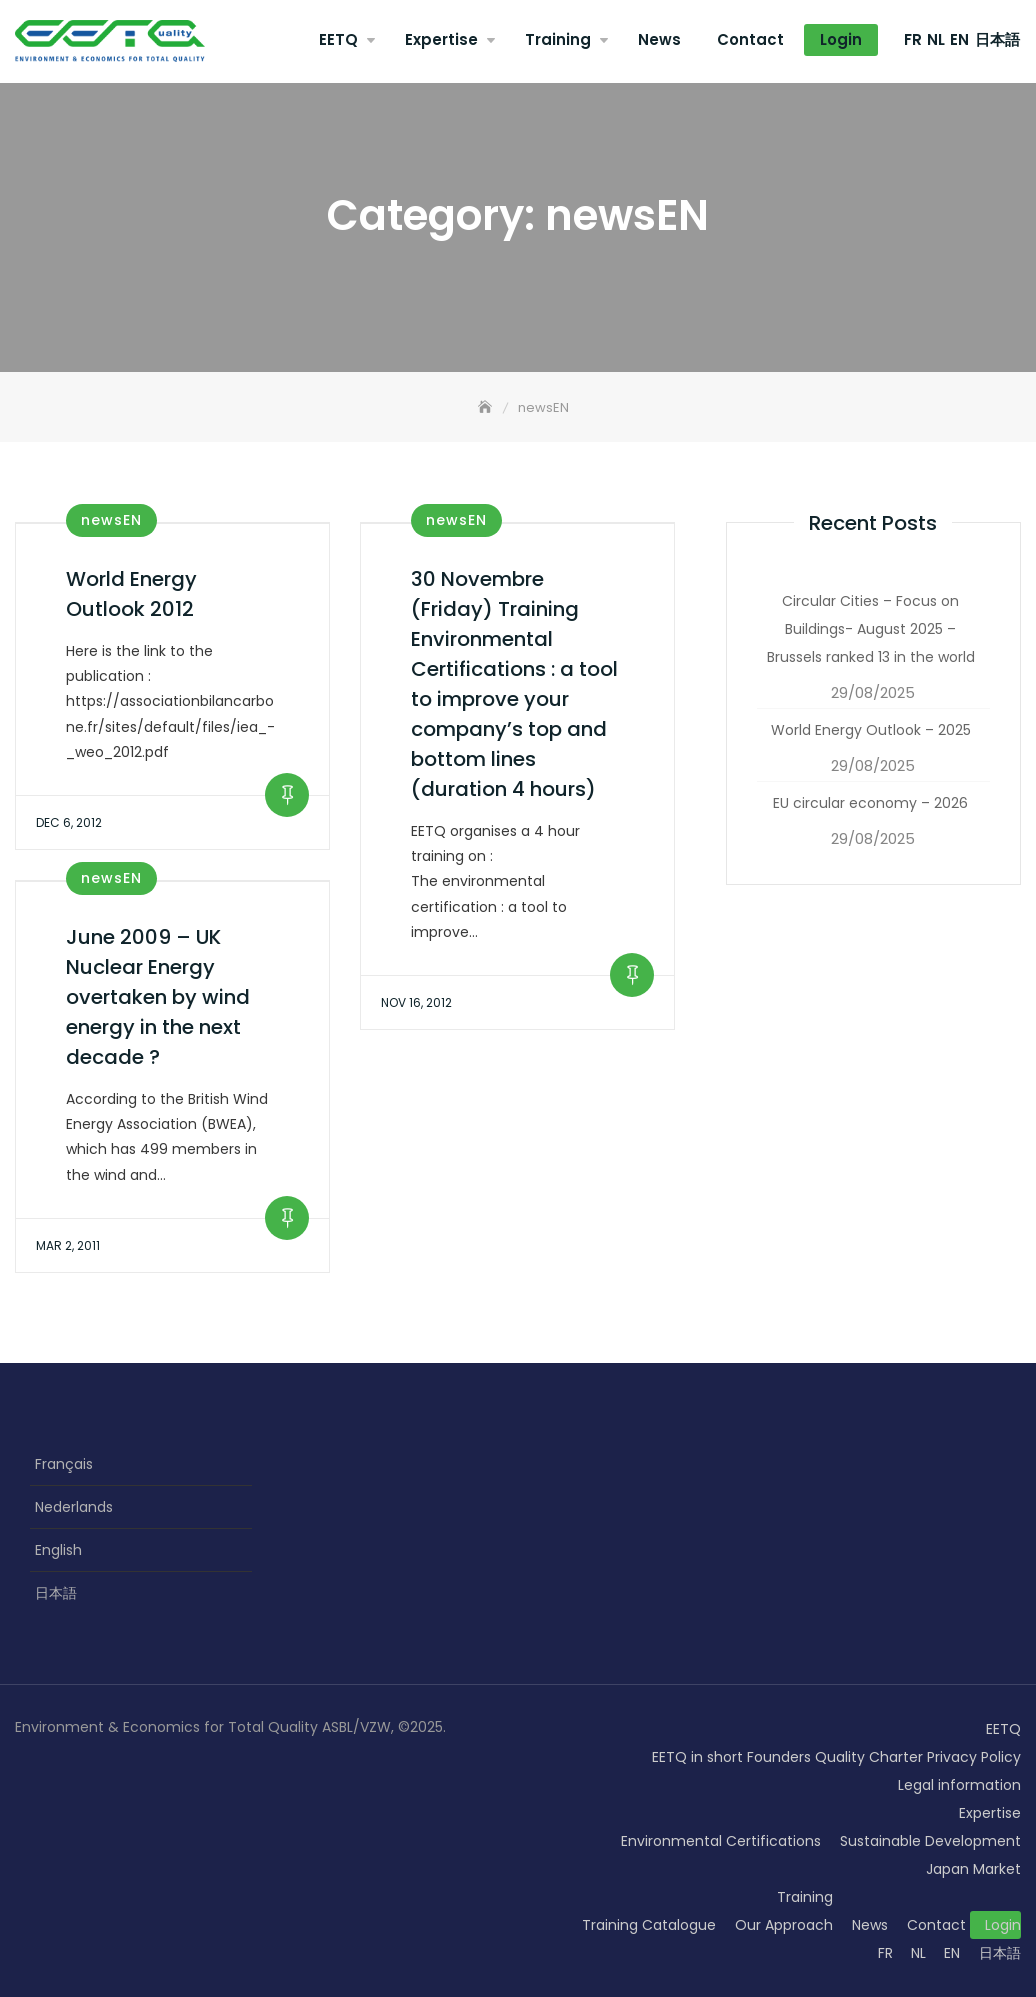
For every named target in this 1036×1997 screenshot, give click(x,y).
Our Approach (784, 1925)
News (659, 39)
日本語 (997, 39)
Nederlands (74, 1507)
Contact (750, 39)
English (58, 1550)
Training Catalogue (649, 1925)
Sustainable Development (930, 1841)
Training (558, 39)
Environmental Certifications (721, 1841)
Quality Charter (869, 1757)
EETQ (338, 39)
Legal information (959, 1785)
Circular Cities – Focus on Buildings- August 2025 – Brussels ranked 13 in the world (871, 629)
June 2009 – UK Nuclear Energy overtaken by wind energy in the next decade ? (158, 997)
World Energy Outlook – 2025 (871, 730)
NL (936, 39)
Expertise (441, 39)
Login (841, 39)
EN (959, 39)
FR (913, 39)
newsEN (111, 520)
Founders (779, 1757)
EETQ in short (697, 1757)
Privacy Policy (974, 1757)
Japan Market (973, 1869)
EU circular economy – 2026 (870, 803)
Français (64, 1464)
